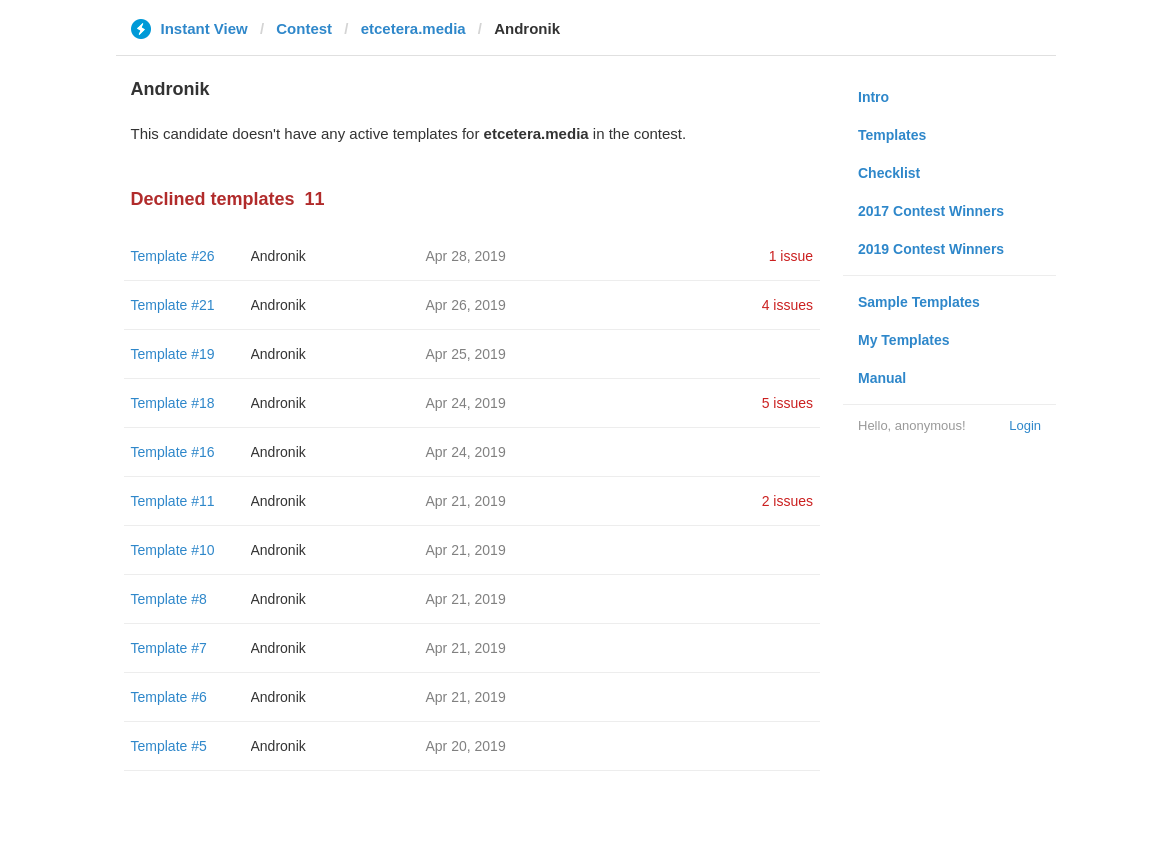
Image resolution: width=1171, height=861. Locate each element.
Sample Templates (919, 302)
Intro (873, 97)
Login (1025, 425)
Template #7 (169, 648)
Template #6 (169, 697)
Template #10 (173, 550)
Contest (304, 28)
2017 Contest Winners (931, 211)
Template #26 (173, 256)
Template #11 (173, 501)
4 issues (787, 305)
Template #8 (169, 599)
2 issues (787, 501)
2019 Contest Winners (931, 249)
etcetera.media (413, 28)
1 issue (791, 256)
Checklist (889, 173)
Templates (892, 135)
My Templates (904, 340)
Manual (882, 378)
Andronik (278, 256)
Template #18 (173, 403)
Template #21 (173, 305)
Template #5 (169, 746)
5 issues (787, 403)
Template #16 (173, 452)
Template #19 (173, 354)
